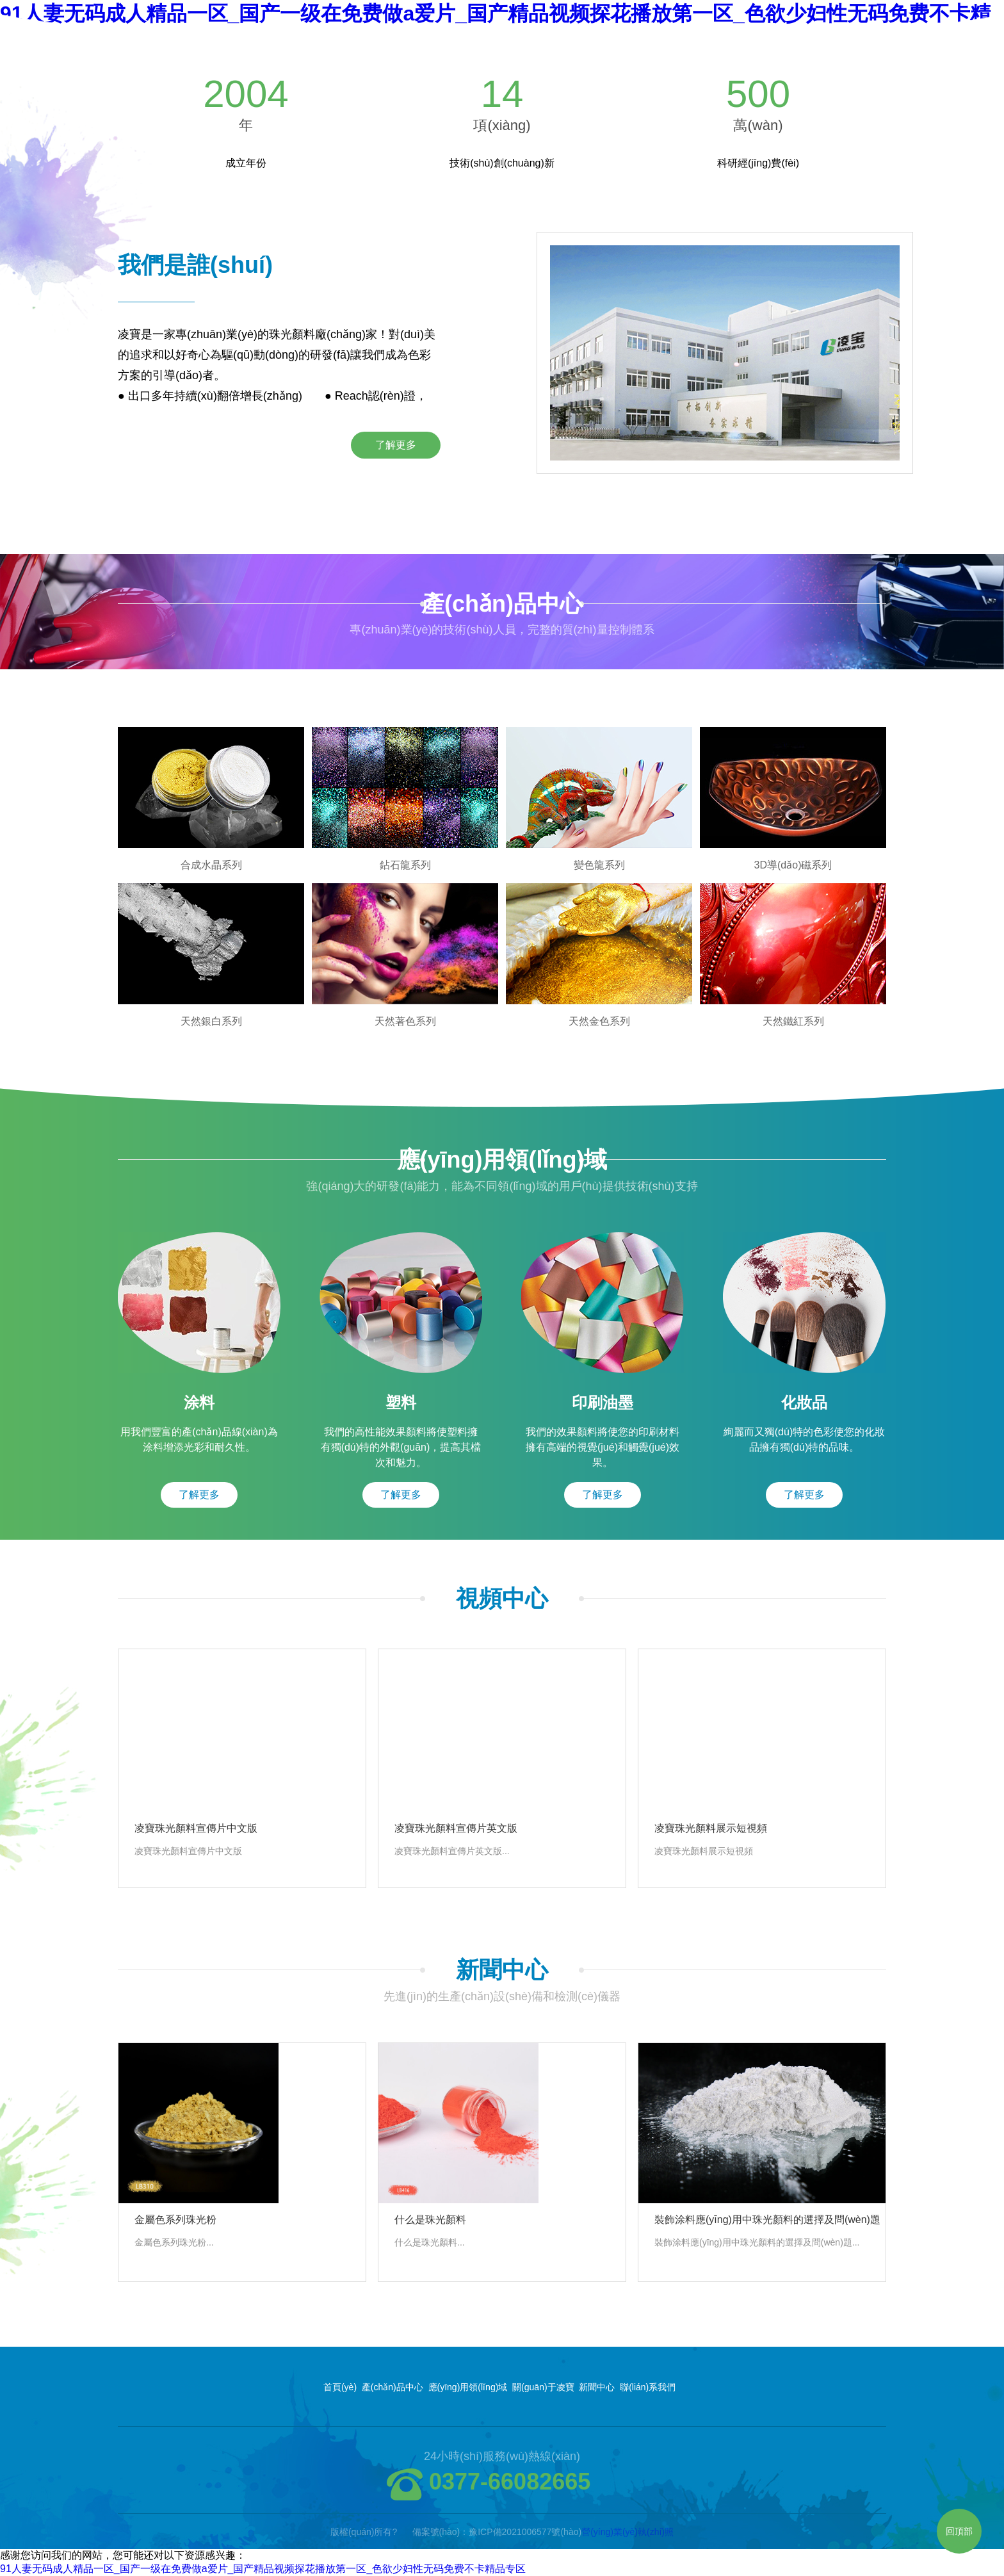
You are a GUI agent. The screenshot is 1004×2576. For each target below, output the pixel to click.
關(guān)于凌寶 (543, 2387)
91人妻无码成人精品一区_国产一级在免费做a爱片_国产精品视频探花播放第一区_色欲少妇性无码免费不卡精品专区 (263, 2568)
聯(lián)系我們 (648, 2387)
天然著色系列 (405, 1021)
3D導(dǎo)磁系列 (793, 865)
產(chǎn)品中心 (392, 2387)
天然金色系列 (599, 1021)
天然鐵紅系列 (793, 1021)
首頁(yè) (340, 2387)
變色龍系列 (599, 865)
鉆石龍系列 (405, 865)
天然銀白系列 (211, 1021)
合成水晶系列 (211, 865)
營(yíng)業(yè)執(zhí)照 (627, 2532)
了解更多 (395, 444)
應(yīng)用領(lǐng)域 (468, 2387)
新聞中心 (597, 2387)
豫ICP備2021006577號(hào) (525, 2532)
